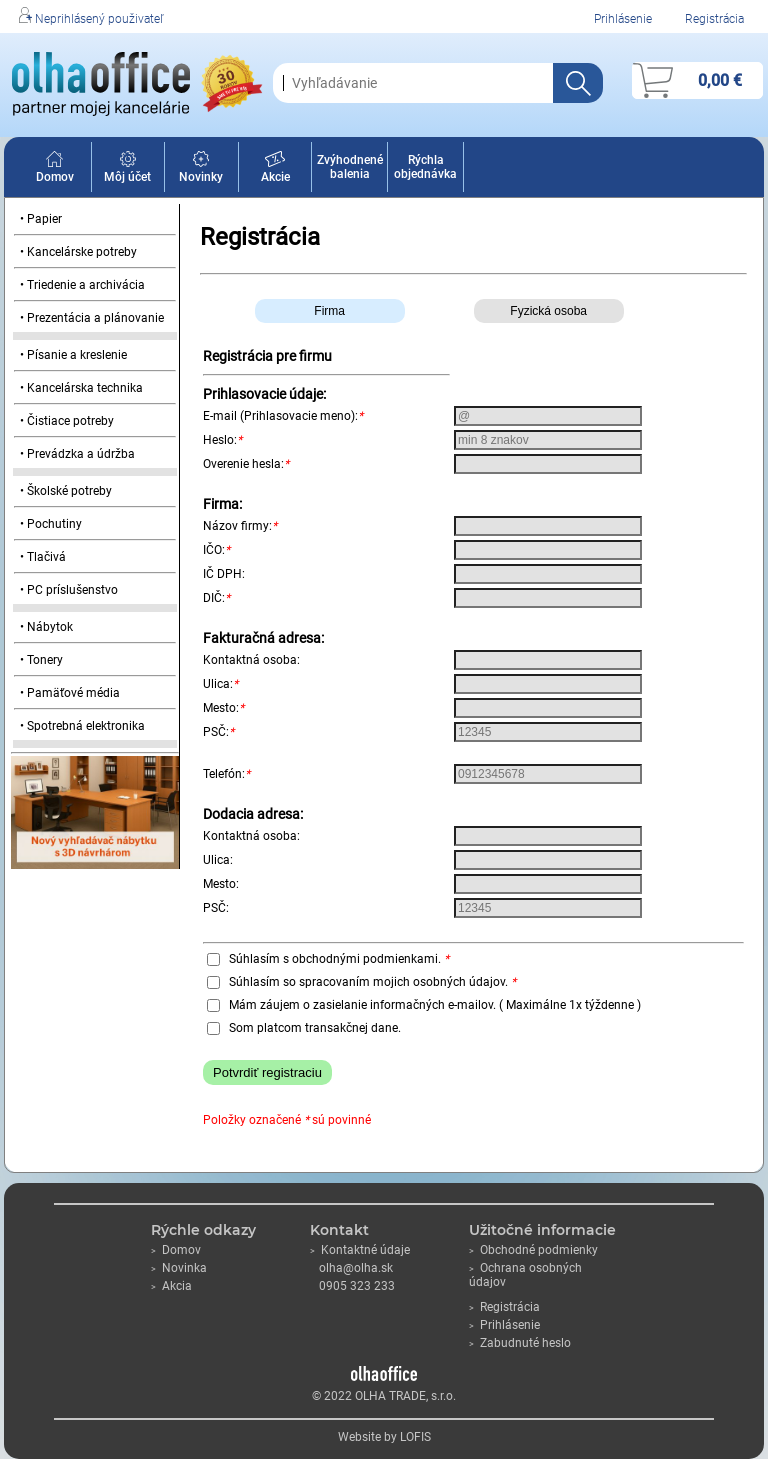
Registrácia (714, 19)
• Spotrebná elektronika (82, 726)
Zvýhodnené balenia (350, 167)
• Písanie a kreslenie (73, 355)
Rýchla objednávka (425, 167)
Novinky (201, 170)
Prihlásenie (623, 19)
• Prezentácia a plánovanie (92, 318)
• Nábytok (46, 627)
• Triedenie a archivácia (82, 285)
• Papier (41, 219)
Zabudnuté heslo (520, 1343)
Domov (55, 170)
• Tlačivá (43, 557)
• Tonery (41, 660)
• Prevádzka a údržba (77, 454)
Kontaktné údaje (360, 1250)
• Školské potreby (66, 491)
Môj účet (127, 170)
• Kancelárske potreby (78, 252)
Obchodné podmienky (533, 1250)
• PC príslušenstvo (69, 590)
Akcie (275, 170)
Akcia (171, 1286)
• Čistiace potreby (67, 421)
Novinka (179, 1268)
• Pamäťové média (70, 693)
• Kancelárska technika (81, 388)
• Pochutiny (51, 524)
